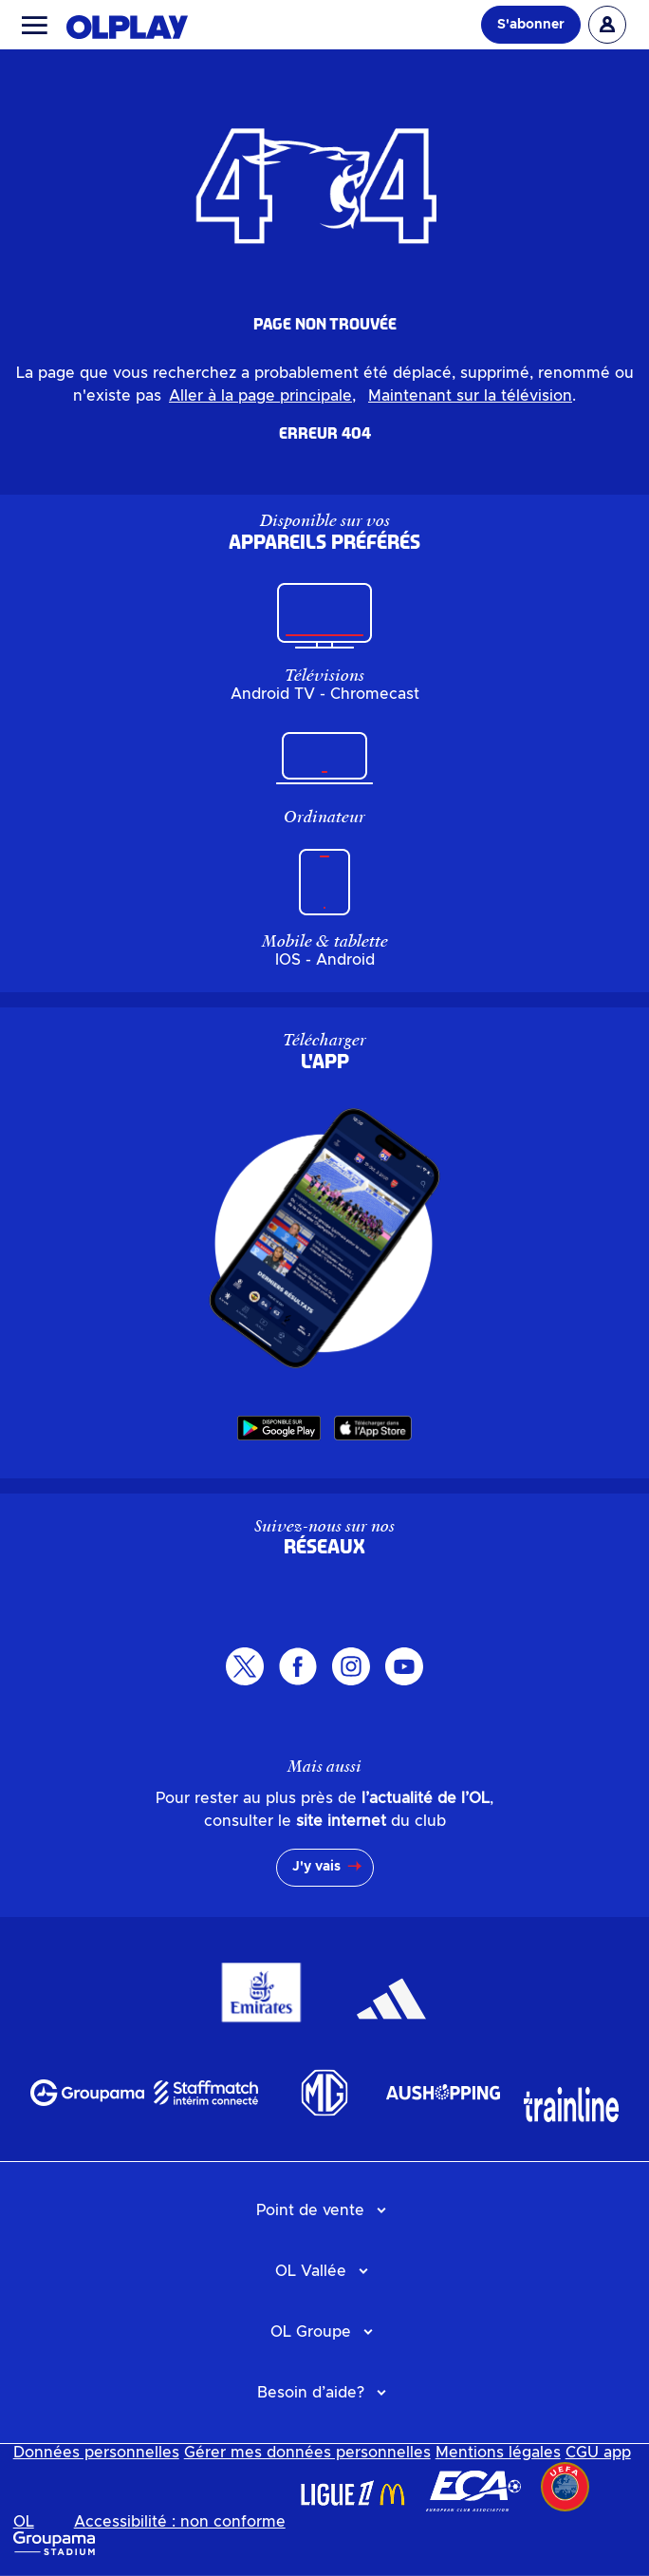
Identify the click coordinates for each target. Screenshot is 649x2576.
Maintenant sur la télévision (470, 396)
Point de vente (310, 2210)
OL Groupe (310, 2332)
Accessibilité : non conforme (180, 2521)
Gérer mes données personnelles (307, 2452)
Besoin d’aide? (310, 2392)
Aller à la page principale (260, 396)
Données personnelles (96, 2452)
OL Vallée (310, 2271)
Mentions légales (498, 2452)
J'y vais (316, 1866)
